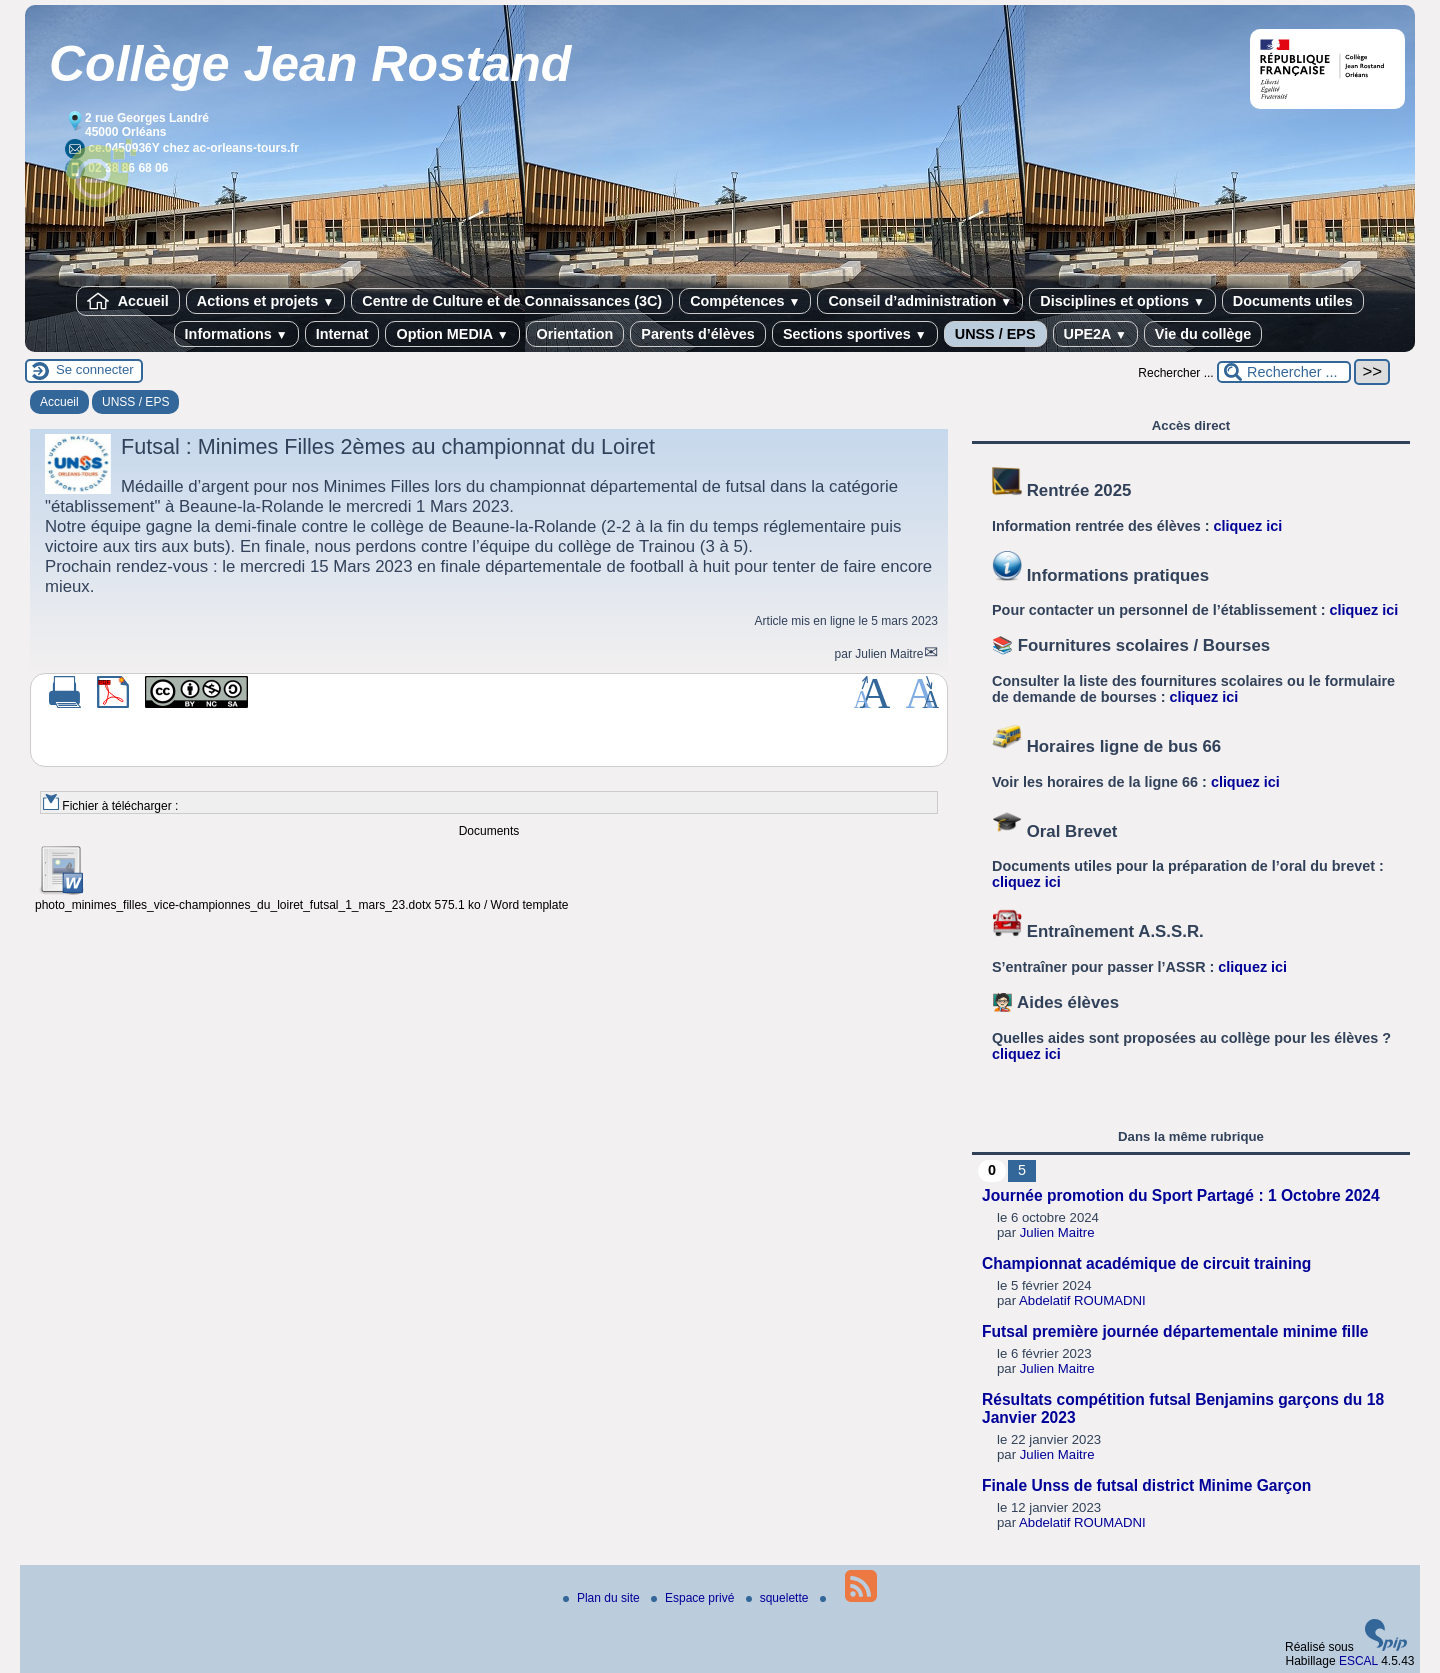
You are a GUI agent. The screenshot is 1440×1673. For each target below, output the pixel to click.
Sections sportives (855, 334)
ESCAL (1358, 1661)
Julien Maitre (889, 654)
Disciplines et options (1122, 301)
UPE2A (1095, 334)
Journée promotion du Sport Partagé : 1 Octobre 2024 (1181, 1195)
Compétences (745, 301)
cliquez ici (1248, 526)
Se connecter (95, 369)
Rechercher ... (1175, 373)
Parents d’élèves (698, 334)
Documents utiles (1293, 301)
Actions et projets (265, 301)
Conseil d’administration (920, 301)
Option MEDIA (452, 334)
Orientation (575, 334)
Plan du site (603, 1598)
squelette (779, 1598)
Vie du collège (1203, 334)
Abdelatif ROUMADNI (1082, 1300)
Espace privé (694, 1598)
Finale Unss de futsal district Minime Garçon (1146, 1485)
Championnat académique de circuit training (1146, 1263)
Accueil (128, 301)
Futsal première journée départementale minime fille (1175, 1331)
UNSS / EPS (995, 334)
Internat (342, 334)
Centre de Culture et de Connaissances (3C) (512, 301)
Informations (236, 334)
